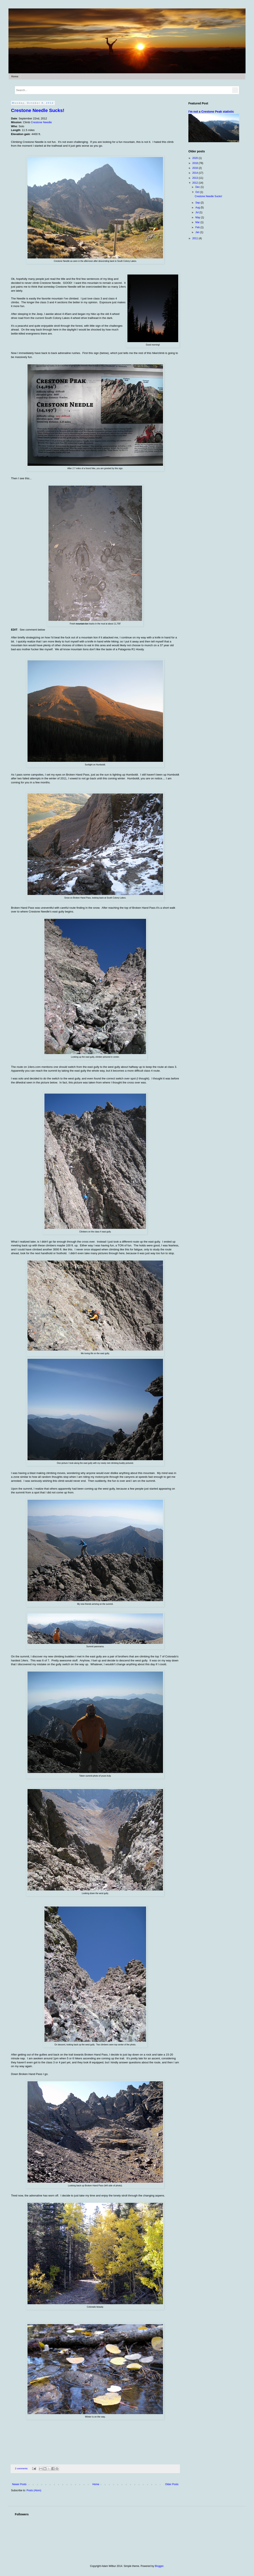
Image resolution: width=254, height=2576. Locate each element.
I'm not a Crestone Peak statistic (211, 111)
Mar (197, 222)
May (198, 217)
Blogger (159, 2566)
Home (14, 76)
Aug (198, 207)
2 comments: (22, 2468)
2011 (195, 238)
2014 (195, 172)
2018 (195, 163)
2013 (195, 177)
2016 (195, 168)
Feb (197, 227)
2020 (195, 158)
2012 (195, 182)
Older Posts (171, 2484)
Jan (197, 232)
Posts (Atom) (33, 2490)
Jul (197, 212)
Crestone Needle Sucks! (37, 110)
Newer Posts (19, 2484)
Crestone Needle (41, 122)
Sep (198, 202)
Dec (198, 187)
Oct (197, 192)
